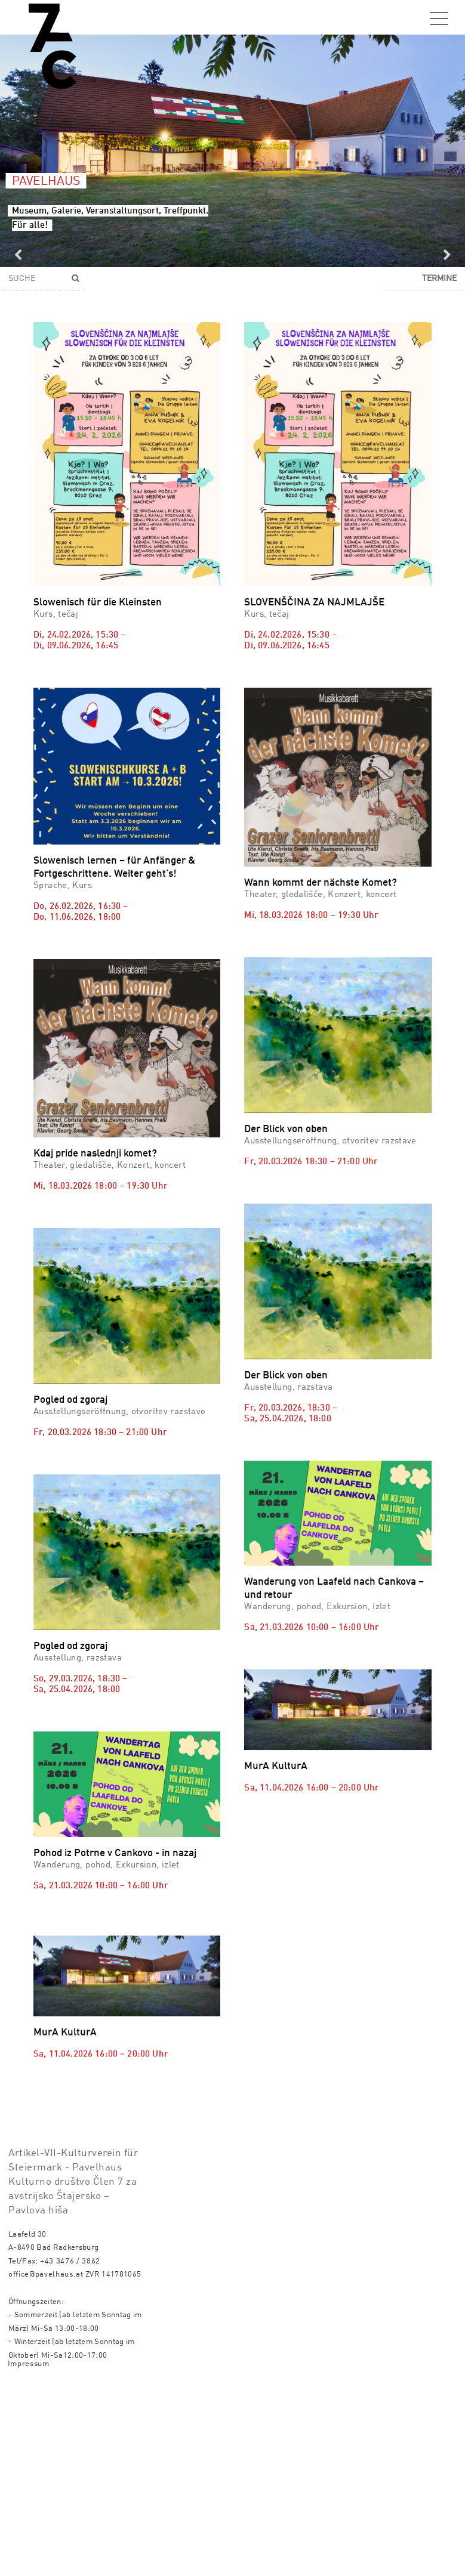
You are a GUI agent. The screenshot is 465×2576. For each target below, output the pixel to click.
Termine (439, 278)
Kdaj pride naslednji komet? (95, 1154)
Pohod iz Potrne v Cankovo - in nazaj (114, 1853)
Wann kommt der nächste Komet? (320, 883)
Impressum (29, 2552)
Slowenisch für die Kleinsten (97, 603)
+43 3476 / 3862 (70, 2450)
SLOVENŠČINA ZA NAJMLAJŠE (314, 603)
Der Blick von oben (286, 1129)
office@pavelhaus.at (46, 2463)
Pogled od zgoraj (70, 1400)
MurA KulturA (275, 1766)
